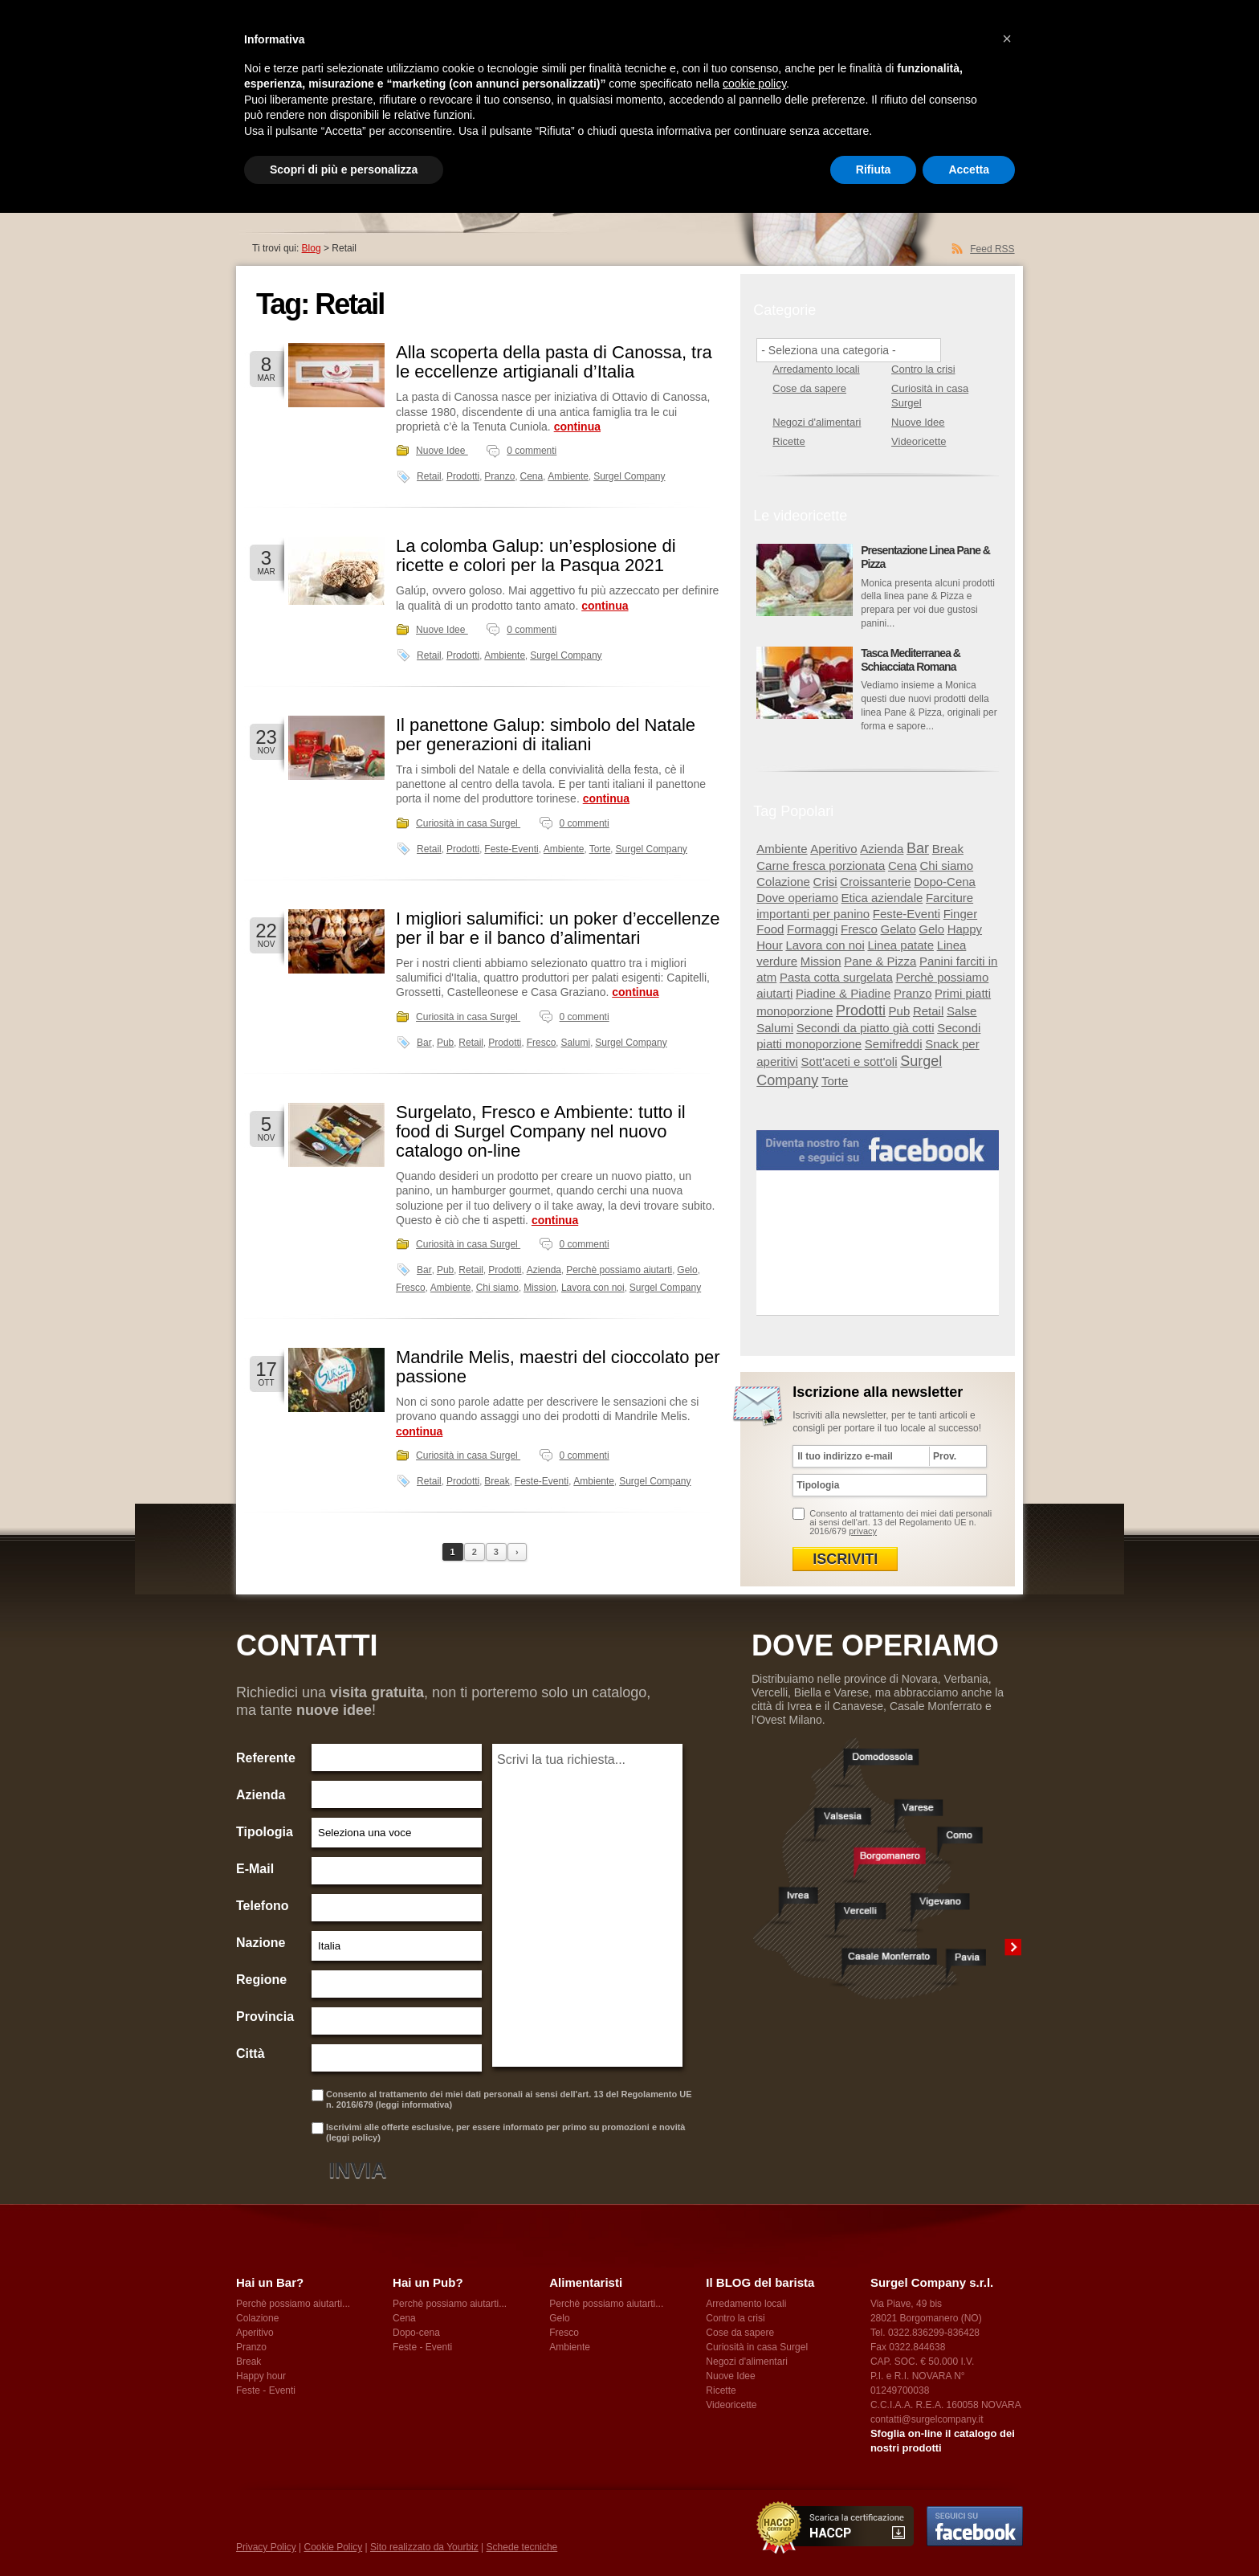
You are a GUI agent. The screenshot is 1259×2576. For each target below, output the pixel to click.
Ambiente (568, 476)
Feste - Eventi (265, 2390)
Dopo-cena (416, 2332)
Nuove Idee (442, 450)
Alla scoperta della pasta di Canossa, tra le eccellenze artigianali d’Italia (554, 362)
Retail (429, 476)
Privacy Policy (266, 2547)
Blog (311, 248)
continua (577, 426)
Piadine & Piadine (843, 993)
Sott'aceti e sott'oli (849, 1061)
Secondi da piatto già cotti (866, 1028)
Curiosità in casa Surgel (468, 823)
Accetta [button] (968, 169)
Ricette (788, 441)
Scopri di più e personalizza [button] (344, 169)
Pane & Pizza (880, 961)
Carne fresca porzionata (820, 865)
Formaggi (812, 929)
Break (496, 1481)
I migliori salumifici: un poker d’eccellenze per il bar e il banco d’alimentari (558, 928)
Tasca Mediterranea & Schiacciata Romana (910, 660)
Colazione (783, 881)
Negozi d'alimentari (816, 422)
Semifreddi (894, 1044)
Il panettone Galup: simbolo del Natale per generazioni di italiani (545, 734)
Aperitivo (833, 848)
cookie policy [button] (754, 83)
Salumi (575, 1042)
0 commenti (531, 450)
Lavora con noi (593, 1287)
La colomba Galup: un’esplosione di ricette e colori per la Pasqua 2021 (536, 555)
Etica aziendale (882, 897)
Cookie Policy (333, 2547)
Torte (600, 849)
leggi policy (353, 2137)
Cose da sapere (809, 388)
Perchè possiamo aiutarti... (293, 2303)
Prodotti (462, 476)
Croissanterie (875, 881)
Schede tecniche (522, 2547)
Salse (962, 1011)
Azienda (544, 1270)
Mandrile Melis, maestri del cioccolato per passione (558, 1366)
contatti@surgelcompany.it (927, 2419)
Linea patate (900, 945)
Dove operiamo (797, 897)
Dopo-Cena (945, 881)
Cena (532, 476)
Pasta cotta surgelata (836, 977)
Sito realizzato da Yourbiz (424, 2547)
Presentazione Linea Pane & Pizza (925, 557)
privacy (863, 1531)
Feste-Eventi (511, 849)
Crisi (825, 881)
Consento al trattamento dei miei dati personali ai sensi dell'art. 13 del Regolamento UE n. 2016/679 (900, 1522)
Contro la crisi (923, 369)
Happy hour (261, 2376)
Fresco (541, 1042)
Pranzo (499, 476)
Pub (445, 1042)
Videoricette (918, 441)
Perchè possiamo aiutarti (619, 1270)
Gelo (687, 1270)
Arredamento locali (815, 369)
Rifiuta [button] (873, 169)
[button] (1007, 38)
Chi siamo (497, 1287)
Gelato (898, 929)
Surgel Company (629, 476)
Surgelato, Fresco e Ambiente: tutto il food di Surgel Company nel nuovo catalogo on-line (541, 1131)
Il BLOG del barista (760, 2282)
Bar (424, 1042)
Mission (540, 1287)
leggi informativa (413, 2104)
